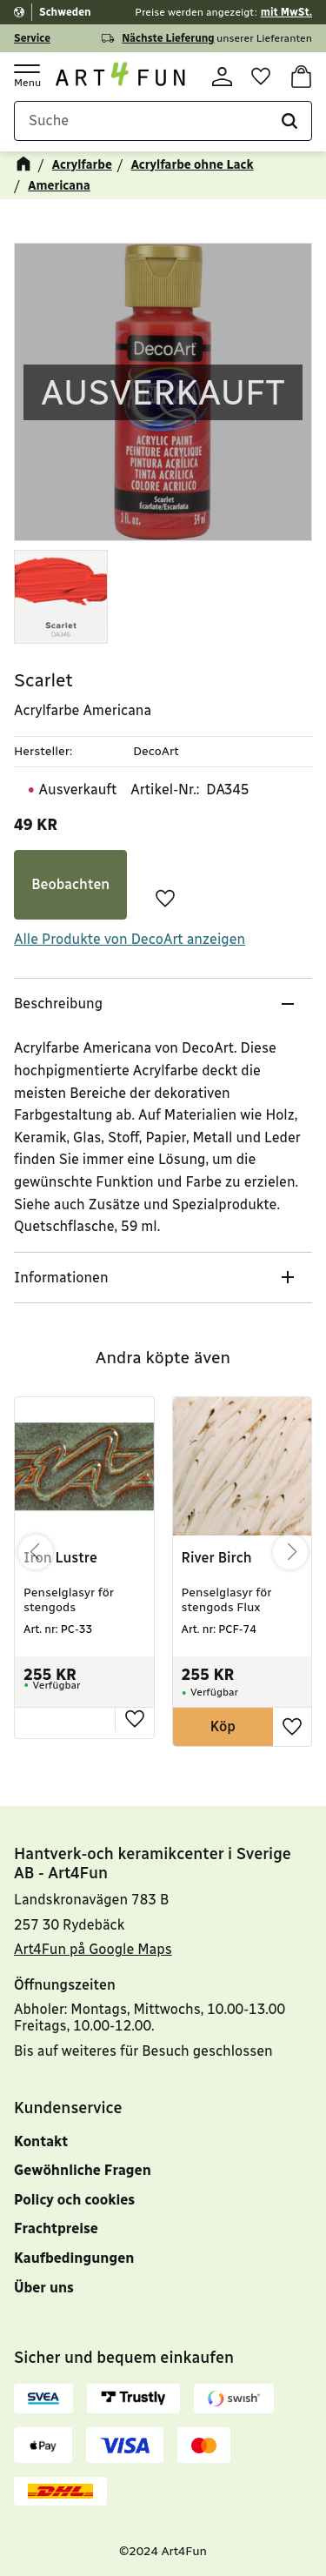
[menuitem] (163, 2305)
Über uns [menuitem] (44, 2287)
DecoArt (156, 751)
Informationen (63, 1277)
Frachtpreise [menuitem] (56, 2228)
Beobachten (70, 884)
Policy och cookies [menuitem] (74, 2199)
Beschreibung (60, 1003)
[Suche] (289, 121)
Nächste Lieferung (168, 38)
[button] (26, 75)
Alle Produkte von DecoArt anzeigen (129, 939)
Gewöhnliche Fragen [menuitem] (82, 2170)
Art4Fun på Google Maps (93, 1949)
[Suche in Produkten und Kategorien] (163, 121)
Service (32, 38)
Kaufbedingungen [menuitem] (74, 2258)
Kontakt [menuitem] (41, 2141)
